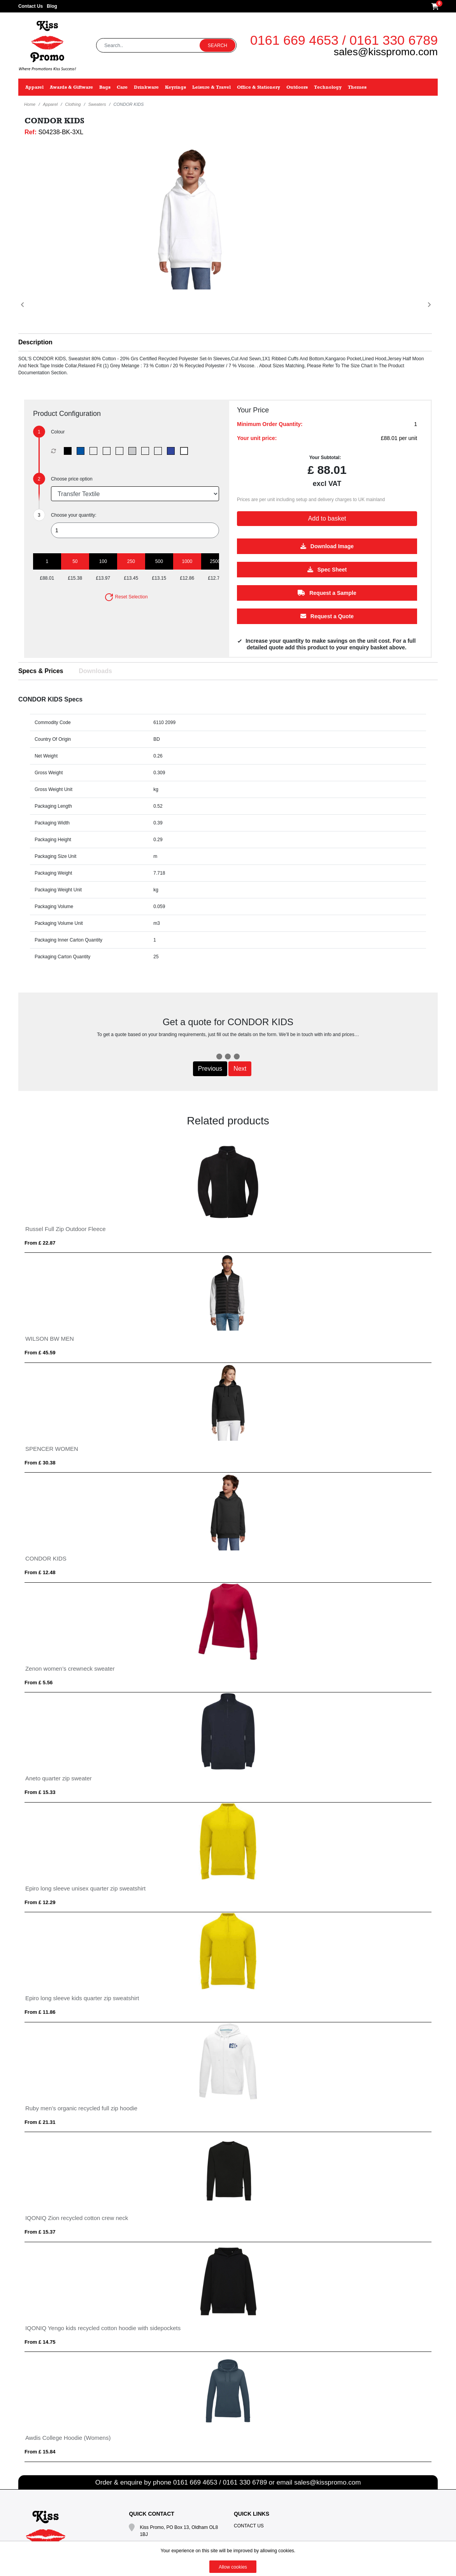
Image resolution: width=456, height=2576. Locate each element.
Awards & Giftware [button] (71, 87)
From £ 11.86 (40, 2012)
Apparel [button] (34, 87)
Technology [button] (328, 87)
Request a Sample (327, 592)
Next (239, 1068)
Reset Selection (125, 597)
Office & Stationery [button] (258, 87)
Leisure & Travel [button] (211, 87)
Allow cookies (233, 2567)
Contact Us (30, 6)
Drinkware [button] (146, 87)
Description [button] (35, 342)
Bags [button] (104, 87)
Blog (52, 6)
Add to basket (327, 518)
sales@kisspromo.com (386, 52)
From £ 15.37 (40, 2232)
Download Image (327, 546)
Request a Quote (327, 616)
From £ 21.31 (40, 2122)
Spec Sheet (327, 569)
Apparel (50, 104)
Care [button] (122, 87)
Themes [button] (357, 87)
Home (29, 104)
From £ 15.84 (40, 2452)
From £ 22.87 (40, 1243)
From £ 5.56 (39, 1682)
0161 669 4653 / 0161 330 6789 (344, 40)
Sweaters (97, 104)
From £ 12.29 (40, 1902)
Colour (58, 432)
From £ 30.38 (40, 1463)
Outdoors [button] (297, 87)
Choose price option (72, 479)
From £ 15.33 (40, 1792)
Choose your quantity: (73, 515)
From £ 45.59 (40, 1353)
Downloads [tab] (95, 671)
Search (217, 45)
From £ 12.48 (40, 1572)
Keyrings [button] (175, 87)
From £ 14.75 (40, 2342)
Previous (210, 1068)
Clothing (73, 104)
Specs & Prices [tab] (40, 671)
